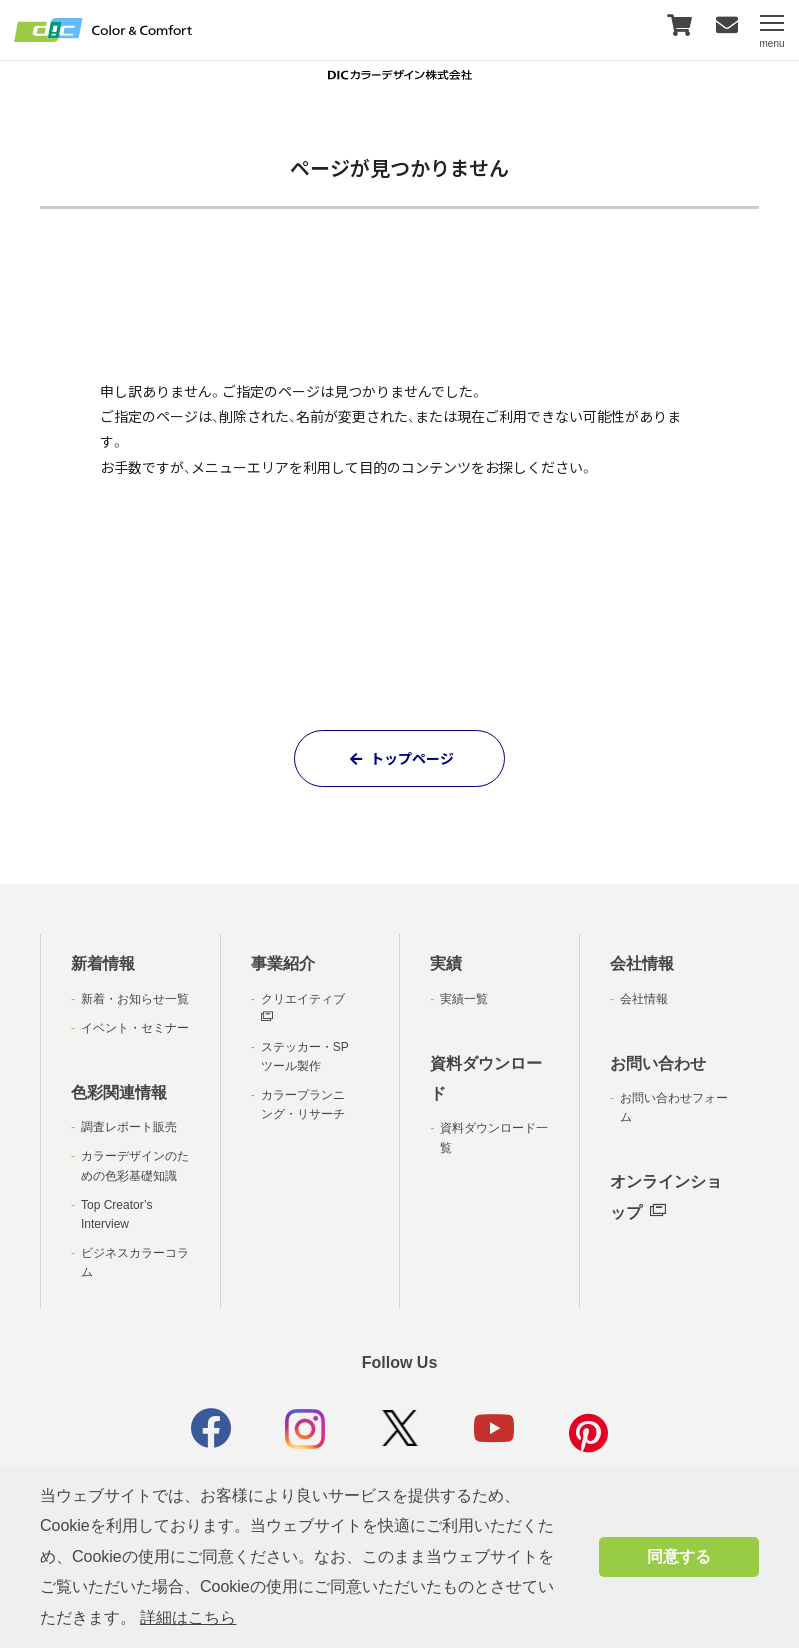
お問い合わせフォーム (674, 1107)
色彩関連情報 (119, 1092)
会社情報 (642, 963)
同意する (679, 1556)
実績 (446, 963)
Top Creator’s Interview (117, 1214)
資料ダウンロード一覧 (494, 1137)
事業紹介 (283, 963)
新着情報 (103, 963)
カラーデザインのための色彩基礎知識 (135, 1165)
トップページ (399, 758)
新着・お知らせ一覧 (135, 999)
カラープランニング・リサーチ (303, 1104)
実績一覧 (464, 999)
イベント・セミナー (135, 1028)
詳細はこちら (188, 1617)
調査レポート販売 (129, 1127)
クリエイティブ (303, 1008)
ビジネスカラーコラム (135, 1262)
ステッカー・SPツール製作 (305, 1056)
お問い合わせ (658, 1063)
